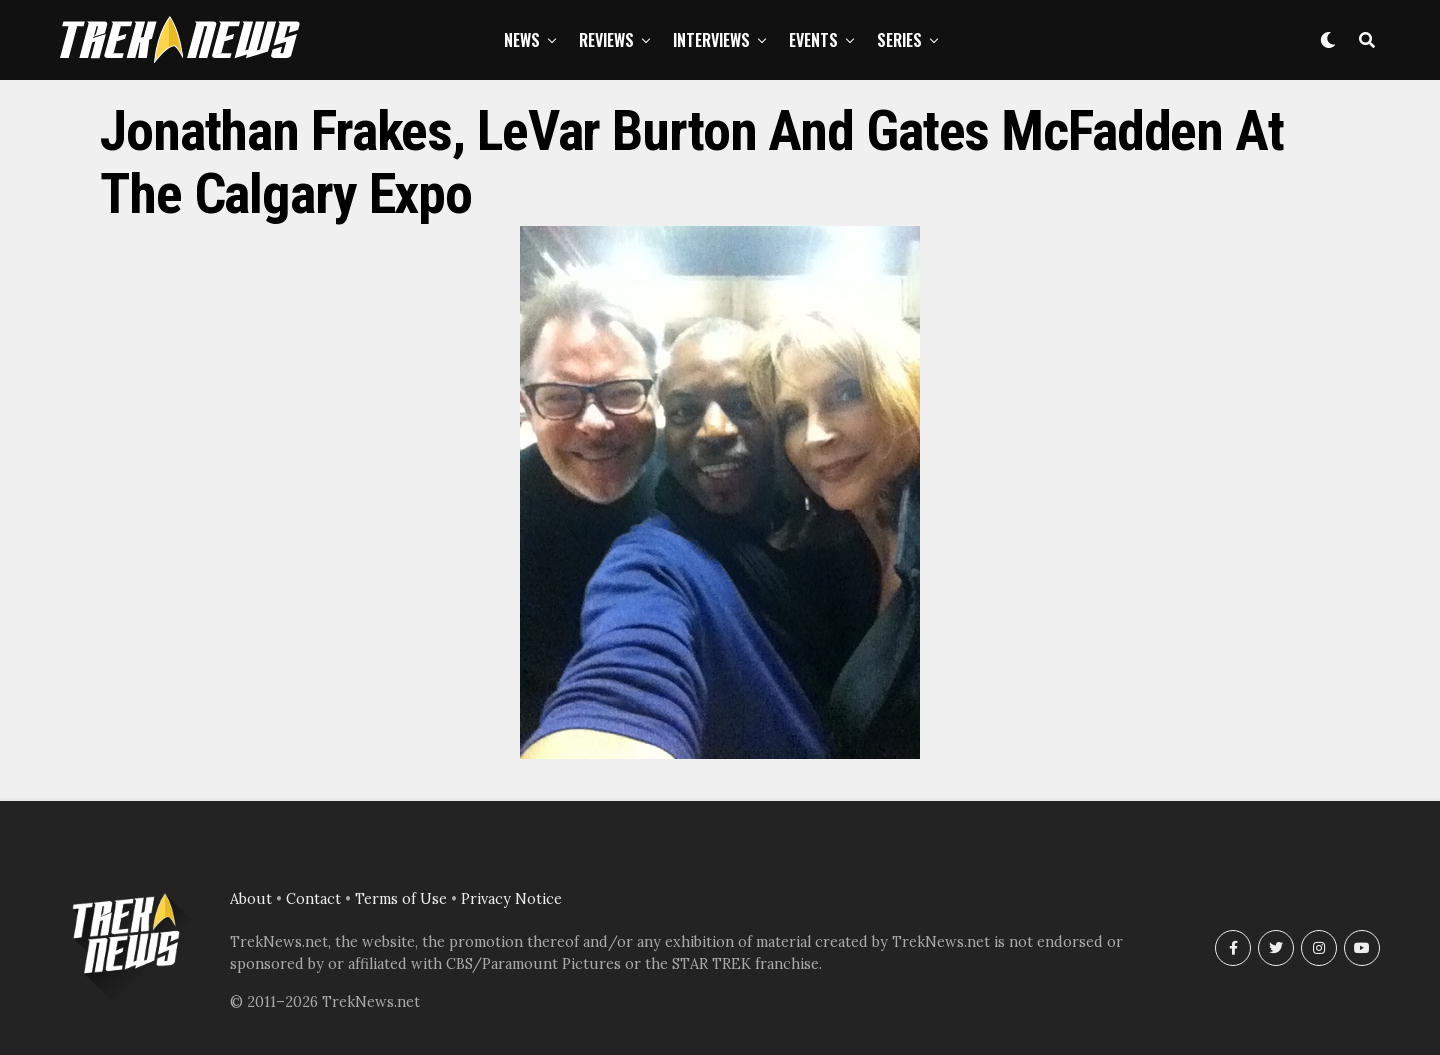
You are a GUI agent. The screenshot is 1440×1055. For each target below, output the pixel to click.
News (522, 40)
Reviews (606, 40)
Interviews (711, 40)
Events (813, 40)
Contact (313, 899)
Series (899, 40)
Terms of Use (401, 899)
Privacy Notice (511, 899)
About (251, 899)
